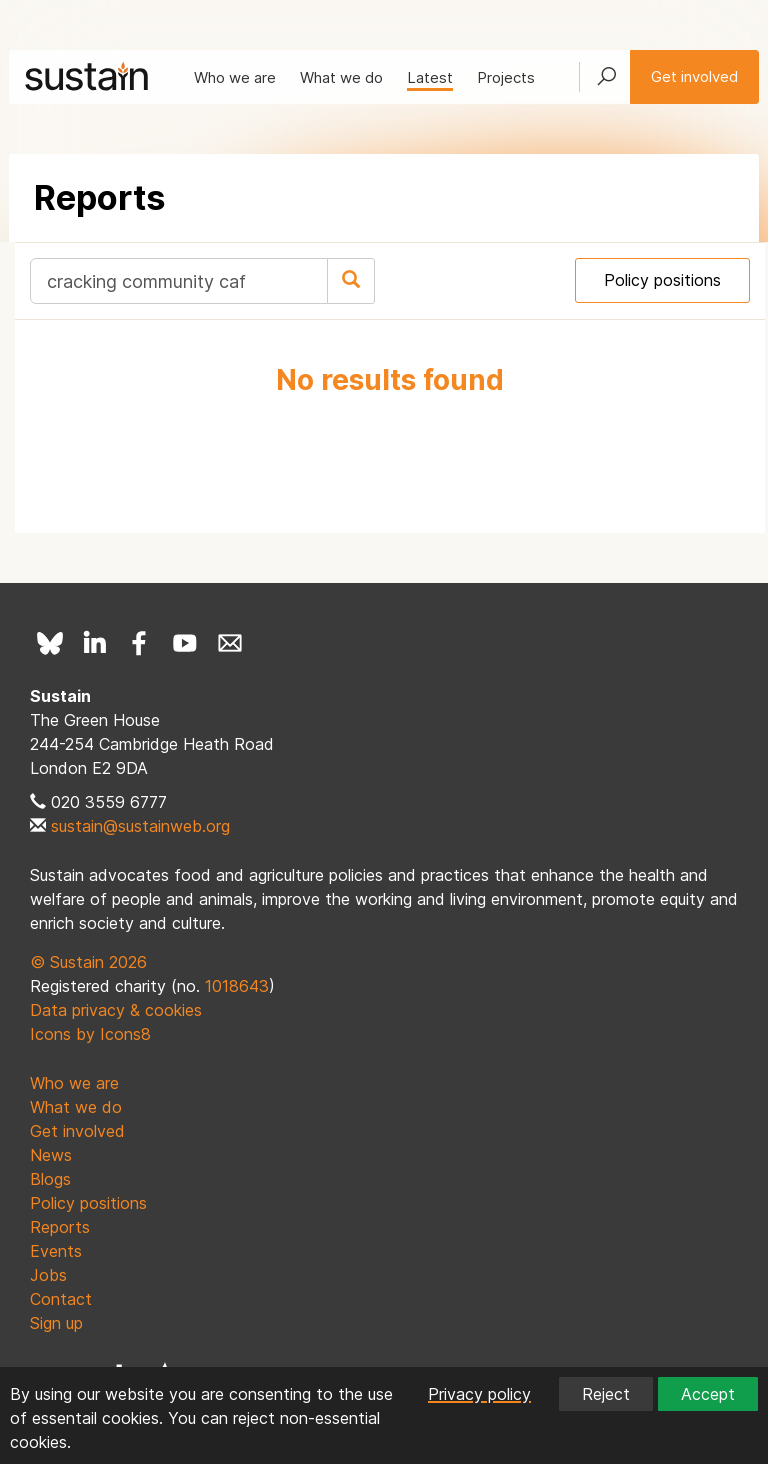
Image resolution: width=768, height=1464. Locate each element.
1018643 (237, 986)
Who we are (235, 77)
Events (56, 1251)
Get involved (694, 76)
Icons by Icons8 (90, 1034)
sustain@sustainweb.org (140, 826)
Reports (60, 1227)
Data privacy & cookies (116, 1010)
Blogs (50, 1179)
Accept (708, 1394)
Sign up (56, 1323)
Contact (61, 1299)
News (51, 1155)
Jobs (48, 1275)
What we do (341, 77)
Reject (606, 1394)
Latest (430, 77)
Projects (506, 77)
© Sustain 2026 (88, 962)
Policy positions (662, 280)
